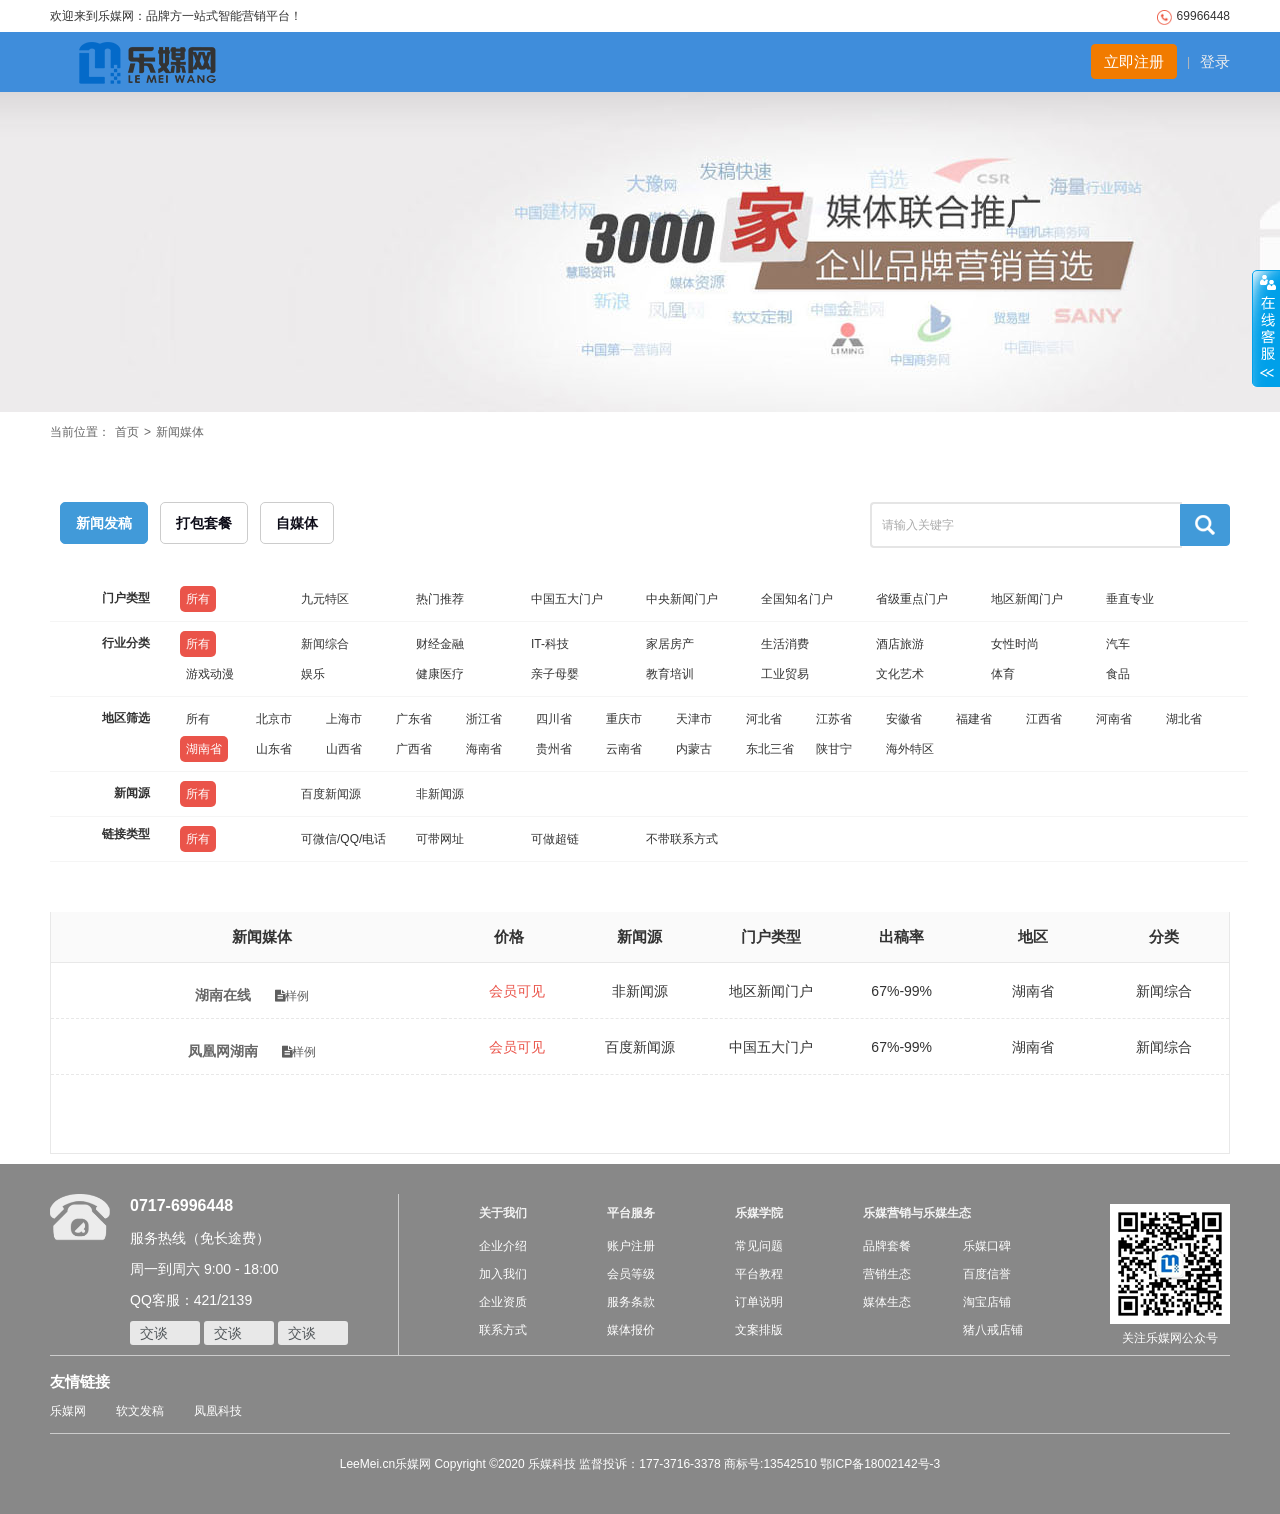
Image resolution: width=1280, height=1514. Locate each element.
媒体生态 (887, 1302)
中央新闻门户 (682, 599)
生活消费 (785, 644)
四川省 (554, 719)
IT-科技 (550, 644)
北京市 (274, 719)
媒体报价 (631, 1330)
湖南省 (204, 749)
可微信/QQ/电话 (343, 839)
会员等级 (631, 1274)
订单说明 (759, 1302)
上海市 (344, 719)
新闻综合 (325, 644)
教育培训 (670, 674)
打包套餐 (204, 523)
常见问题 (759, 1246)
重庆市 (624, 719)
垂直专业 (1130, 599)
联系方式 (503, 1330)
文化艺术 (900, 674)
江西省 (1044, 719)
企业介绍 (503, 1246)
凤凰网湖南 (223, 1051)
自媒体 (297, 523)
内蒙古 (694, 749)
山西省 (344, 749)
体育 (1003, 674)
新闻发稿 (104, 523)
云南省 (624, 749)
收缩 (1266, 329)
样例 (292, 996)
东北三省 (770, 749)
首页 (127, 432)
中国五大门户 (567, 599)
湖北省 (1184, 719)
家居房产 (670, 644)
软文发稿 (140, 1411)
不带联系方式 (682, 839)
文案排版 (759, 1330)
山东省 (274, 749)
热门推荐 (440, 599)
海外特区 (910, 749)
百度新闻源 (331, 794)
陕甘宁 (834, 749)
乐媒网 (68, 1411)
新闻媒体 (180, 432)
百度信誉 (987, 1274)
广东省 (414, 719)
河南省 (1114, 719)
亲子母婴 (555, 674)
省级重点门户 (912, 599)
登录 (1215, 61)
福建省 (974, 719)
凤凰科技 (218, 1411)
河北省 (764, 719)
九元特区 (325, 599)
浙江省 (484, 719)
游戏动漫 (210, 674)
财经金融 (440, 644)
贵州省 (554, 749)
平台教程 (759, 1274)
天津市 (694, 719)
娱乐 (313, 674)
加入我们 (503, 1274)
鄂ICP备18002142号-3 (880, 1464)
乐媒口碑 (987, 1246)
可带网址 (440, 839)
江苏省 (834, 719)
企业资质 (503, 1302)
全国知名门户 (797, 599)
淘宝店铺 (987, 1302)
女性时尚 (1015, 644)
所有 (198, 599)
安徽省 (904, 719)
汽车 (1118, 644)
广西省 (414, 749)
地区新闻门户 (1027, 599)
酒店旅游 (900, 644)
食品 (1118, 674)
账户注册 (631, 1246)
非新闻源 (440, 794)
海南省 (484, 749)
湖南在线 (223, 995)
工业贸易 (785, 674)
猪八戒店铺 (993, 1330)
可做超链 (555, 839)
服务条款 (631, 1302)
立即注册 (1134, 61)
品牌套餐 (887, 1246)
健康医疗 (440, 674)
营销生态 (887, 1274)
